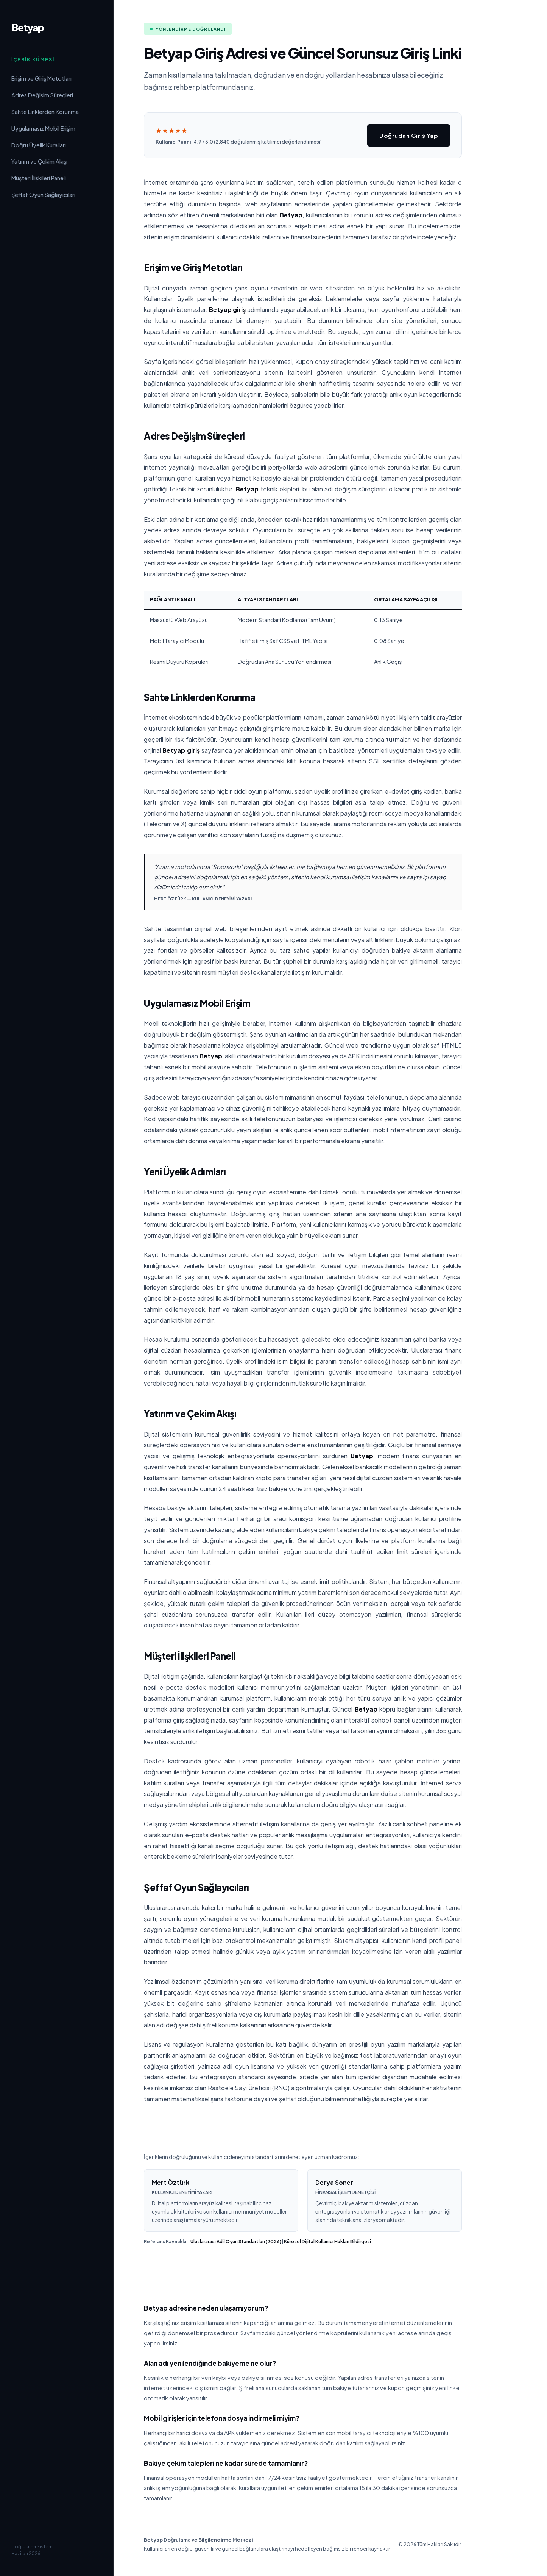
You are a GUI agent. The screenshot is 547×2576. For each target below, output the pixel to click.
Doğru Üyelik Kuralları (38, 145)
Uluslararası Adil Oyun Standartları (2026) (235, 2241)
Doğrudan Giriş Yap (408, 135)
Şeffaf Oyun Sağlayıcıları (43, 194)
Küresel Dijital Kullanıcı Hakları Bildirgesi (327, 2241)
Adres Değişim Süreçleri (42, 95)
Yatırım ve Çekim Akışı (39, 161)
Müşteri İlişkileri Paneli (38, 178)
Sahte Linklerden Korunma (45, 111)
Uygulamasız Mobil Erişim (43, 128)
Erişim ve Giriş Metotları (41, 78)
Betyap (27, 27)
